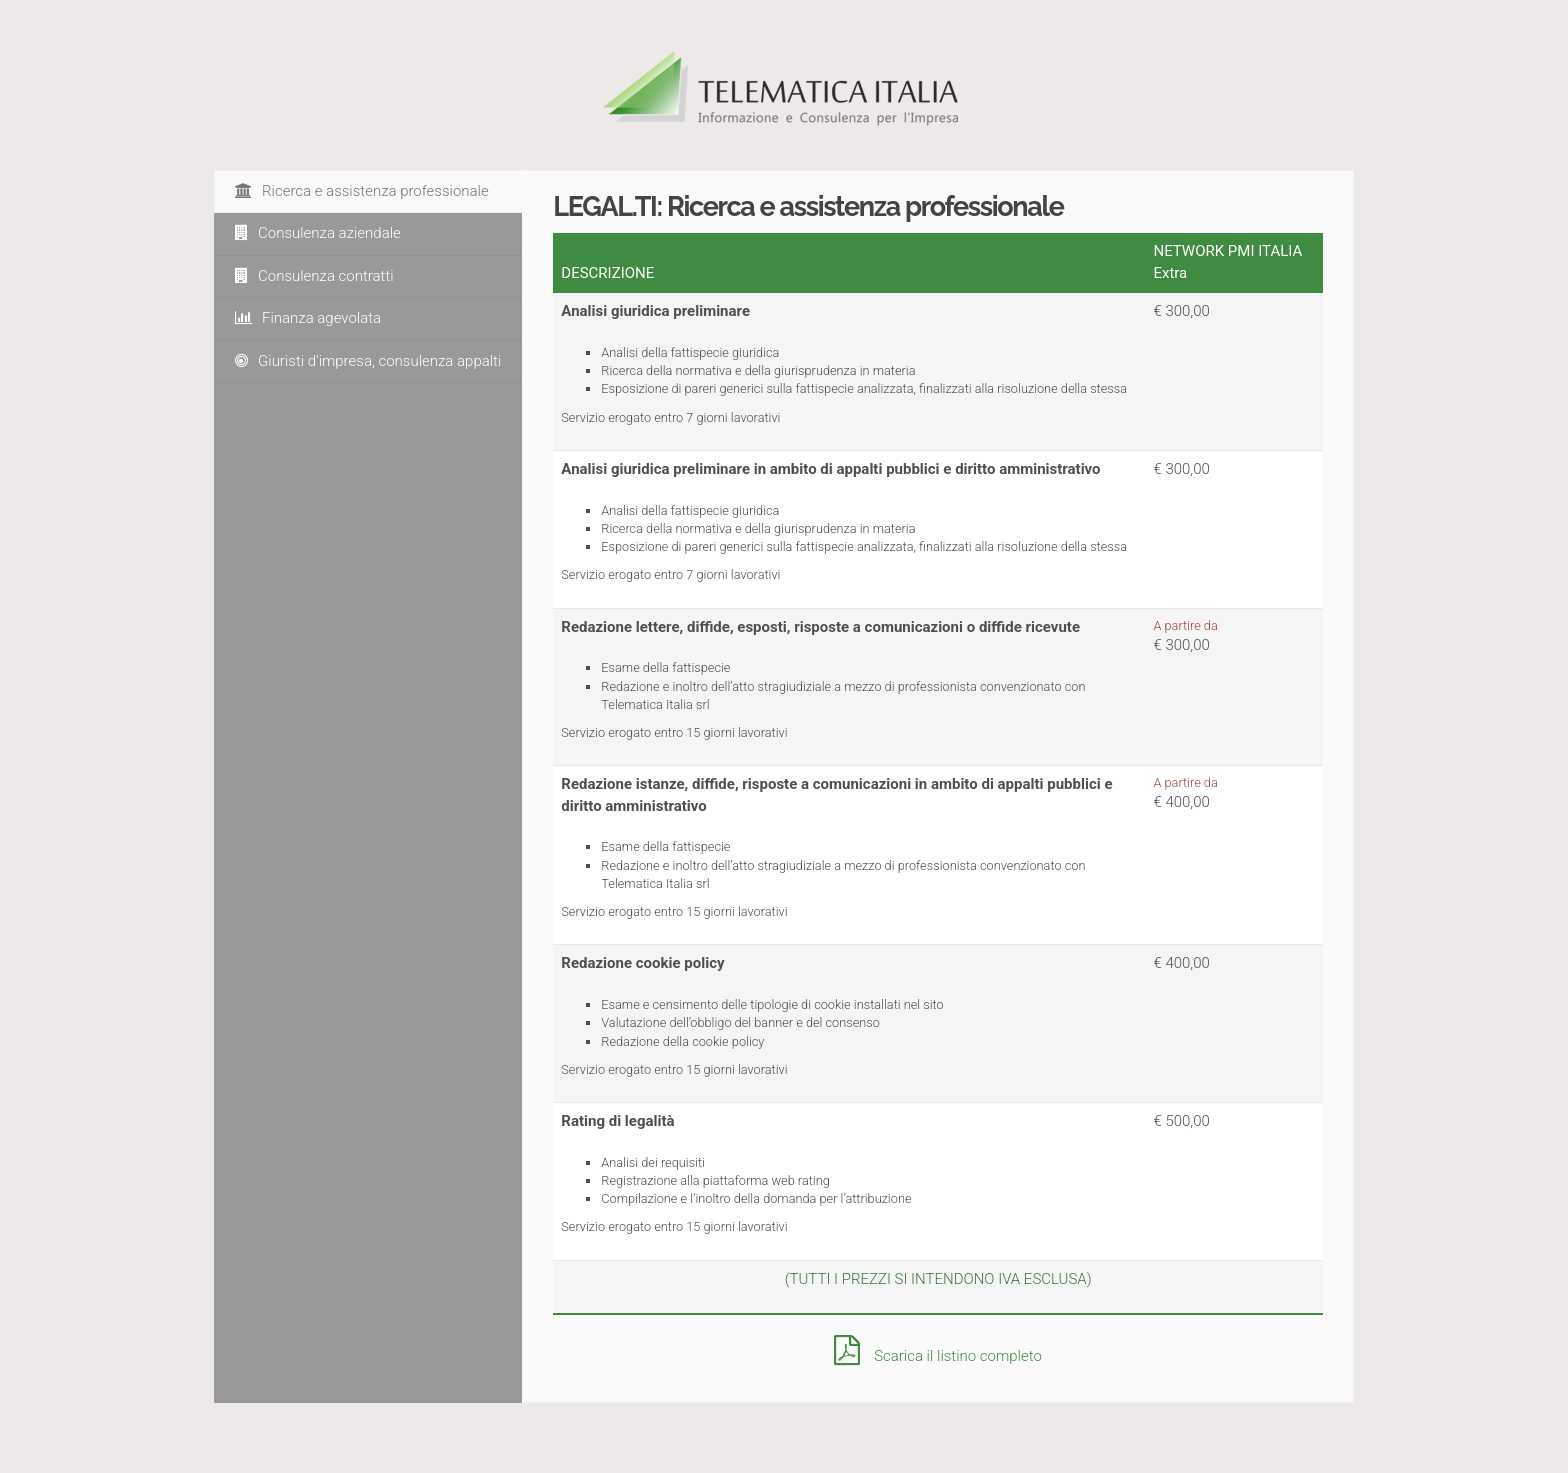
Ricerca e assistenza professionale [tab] (362, 191)
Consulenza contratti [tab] (314, 276)
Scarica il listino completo (937, 1356)
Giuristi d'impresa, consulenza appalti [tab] (368, 361)
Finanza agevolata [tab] (308, 318)
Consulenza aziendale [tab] (318, 233)
